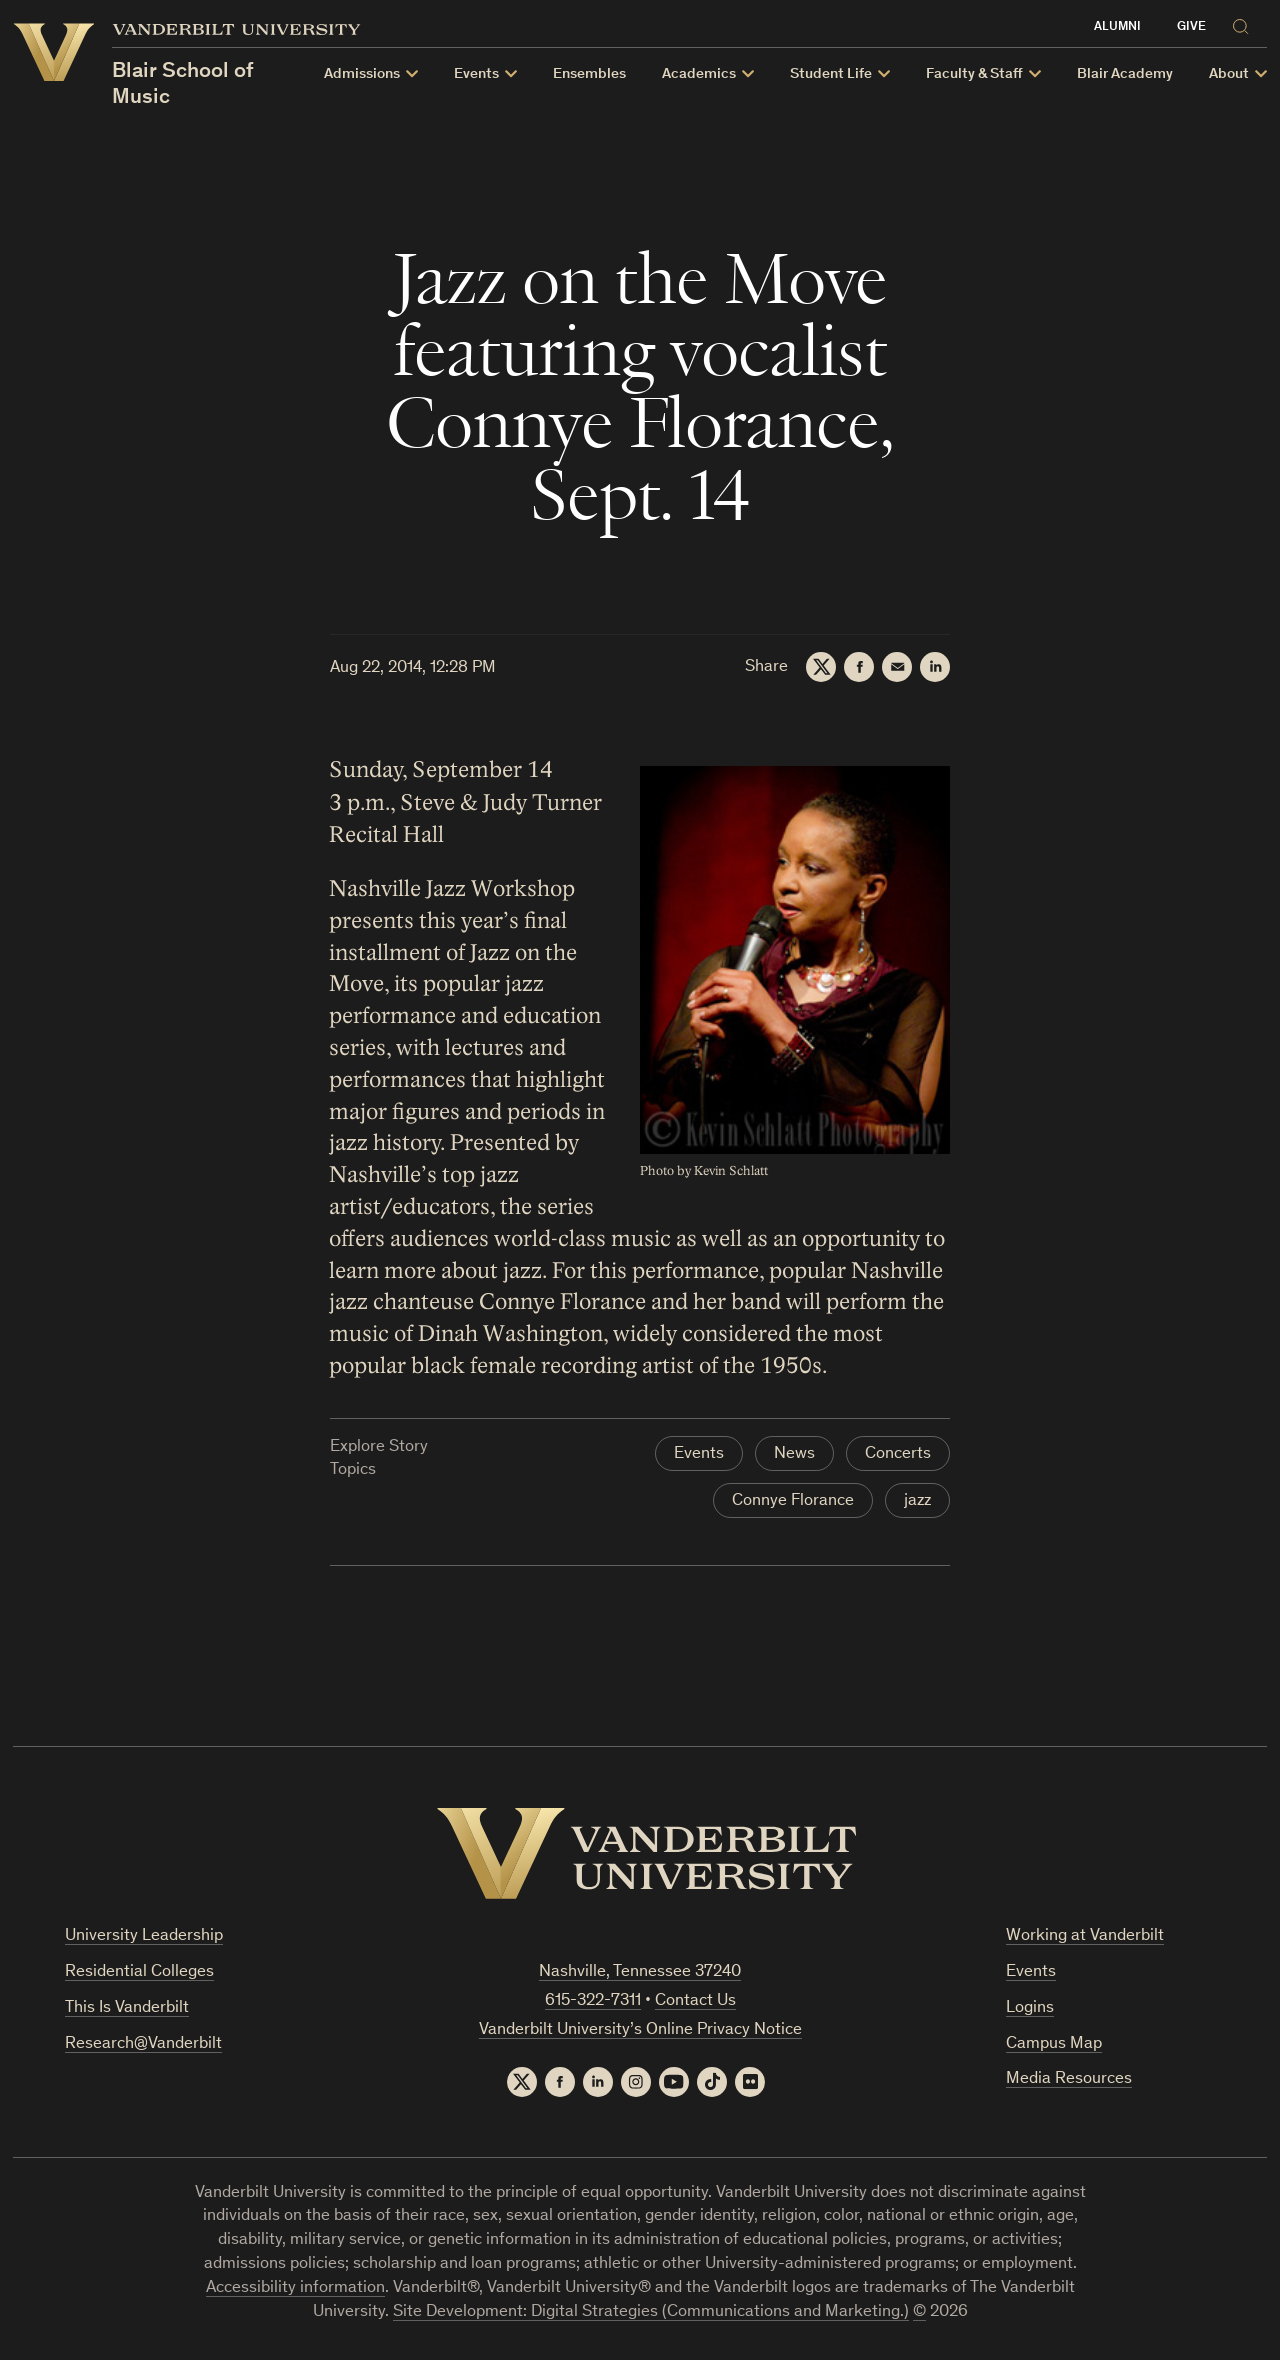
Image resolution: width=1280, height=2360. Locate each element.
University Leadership (144, 1936)
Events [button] (476, 74)
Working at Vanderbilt (1085, 1936)
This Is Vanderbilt (127, 2008)
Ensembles (589, 74)
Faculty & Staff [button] (974, 74)
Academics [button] (699, 74)
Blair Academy (1125, 74)
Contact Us (695, 2001)
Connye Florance (793, 1501)
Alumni (1117, 27)
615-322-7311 (593, 2001)
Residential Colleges (139, 1972)
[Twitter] (821, 667)
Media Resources (1069, 2079)
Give (1191, 27)
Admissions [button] (362, 74)
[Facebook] (859, 667)
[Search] (1245, 23)
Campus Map (1054, 2044)
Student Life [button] (831, 74)
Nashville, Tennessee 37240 (640, 1972)
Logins (1030, 2008)
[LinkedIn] (935, 667)
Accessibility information (295, 2288)
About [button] (1229, 74)
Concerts (898, 1454)
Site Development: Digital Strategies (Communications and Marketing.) (651, 2312)
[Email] (897, 667)
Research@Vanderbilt (143, 2044)
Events (699, 1454)
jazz (917, 1501)
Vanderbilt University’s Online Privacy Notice (640, 2030)
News (794, 1454)
